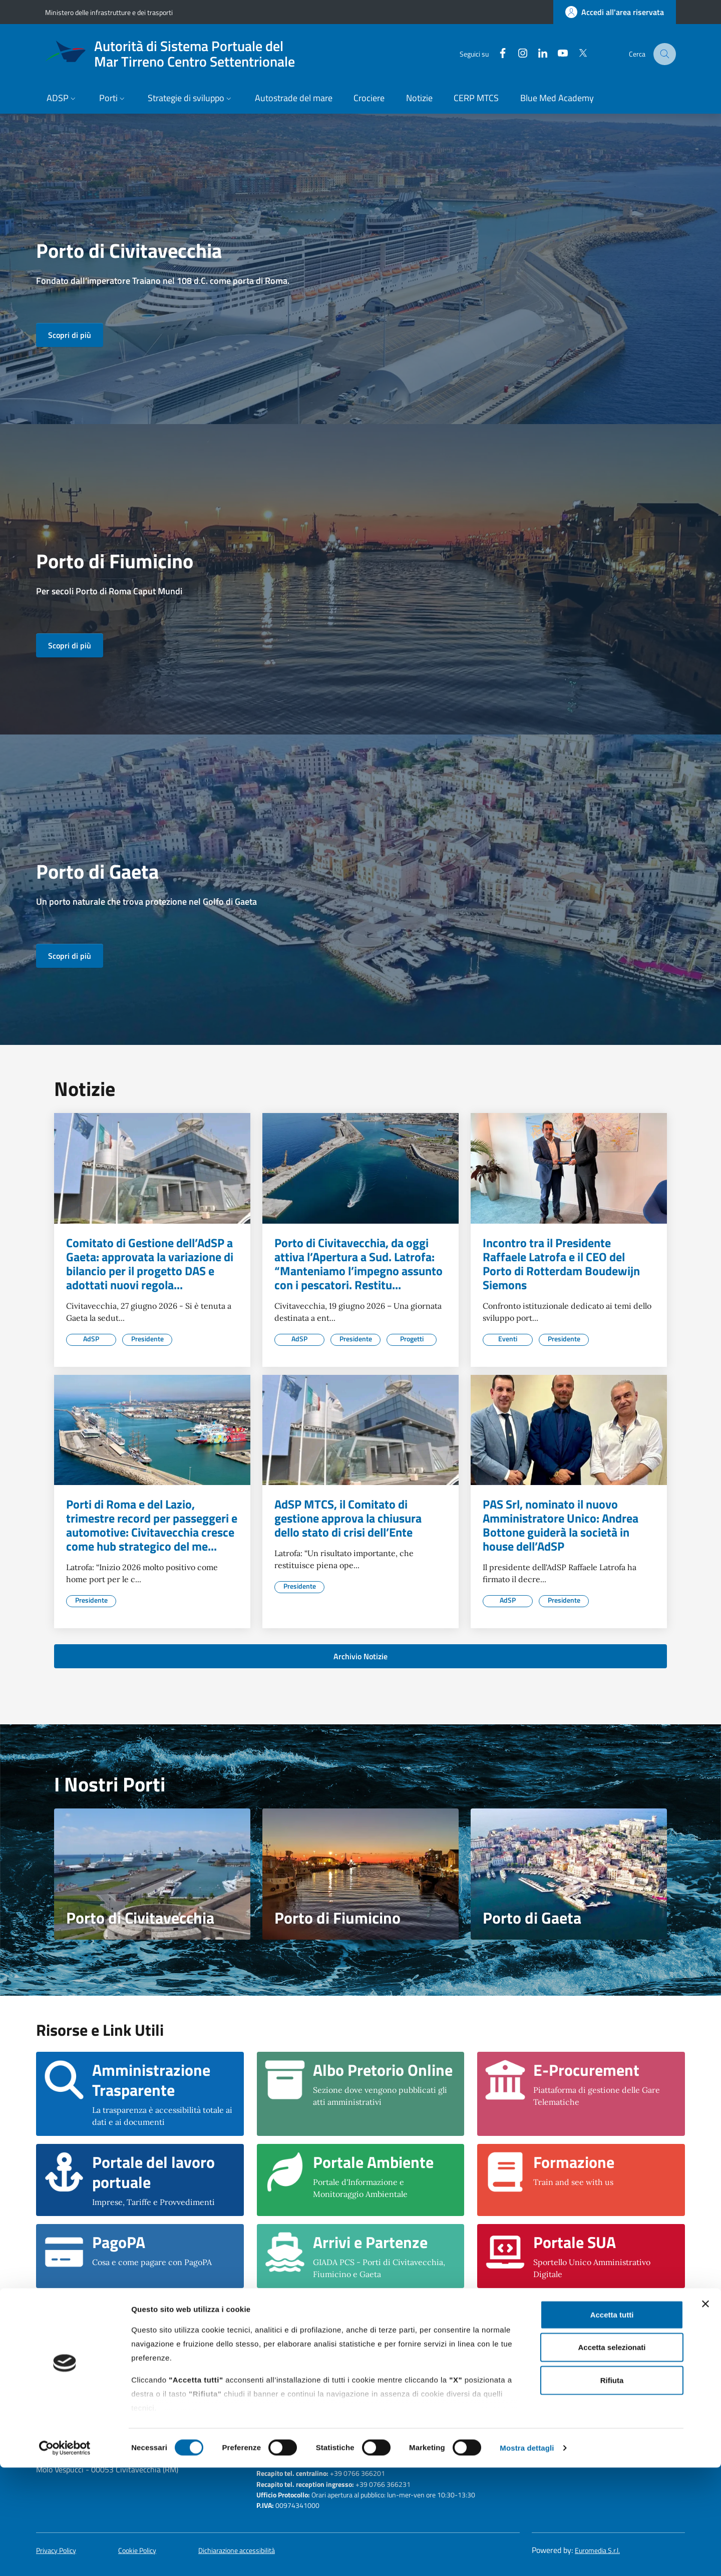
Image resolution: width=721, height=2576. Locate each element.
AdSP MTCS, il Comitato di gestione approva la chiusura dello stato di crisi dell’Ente (348, 1518)
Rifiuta (612, 2488)
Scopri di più (69, 335)
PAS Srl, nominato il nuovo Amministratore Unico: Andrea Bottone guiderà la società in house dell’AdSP (560, 1525)
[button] (62, 99)
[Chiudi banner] (705, 2412)
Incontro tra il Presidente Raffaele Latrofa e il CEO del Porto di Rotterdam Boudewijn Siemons (561, 1264)
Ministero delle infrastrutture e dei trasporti (109, 12)
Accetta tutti (612, 2423)
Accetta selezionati (611, 2455)
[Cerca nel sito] (665, 54)
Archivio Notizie (360, 1656)
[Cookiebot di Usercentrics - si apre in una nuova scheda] (65, 2556)
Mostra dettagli (527, 2556)
